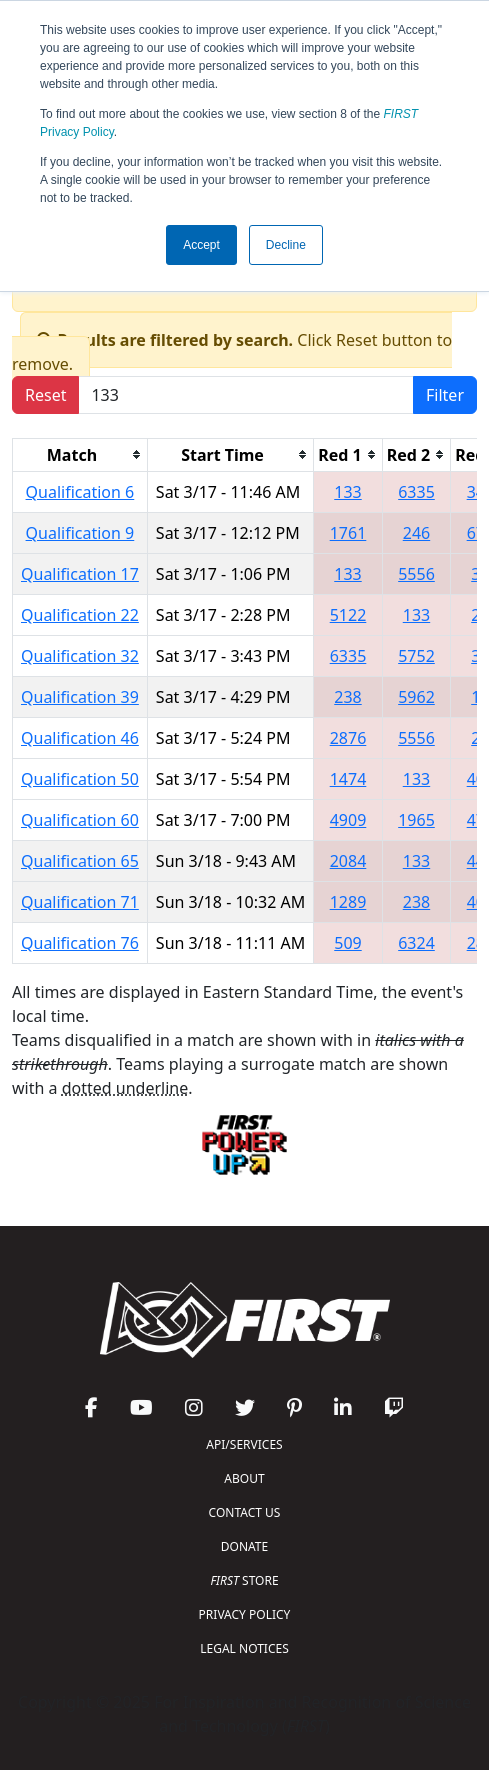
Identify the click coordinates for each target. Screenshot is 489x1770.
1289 (348, 902)
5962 (416, 697)
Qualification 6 (80, 492)
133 (347, 492)
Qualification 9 (80, 533)
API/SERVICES (244, 1444)
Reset (45, 395)
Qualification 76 (80, 943)
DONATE (244, 1546)
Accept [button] (201, 245)
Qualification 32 (80, 656)
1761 (348, 533)
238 (347, 697)
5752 (416, 656)
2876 (348, 738)
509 (347, 943)
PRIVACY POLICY (245, 1614)
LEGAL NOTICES (244, 1648)
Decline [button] (286, 245)
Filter (445, 395)
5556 (416, 574)
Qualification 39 (80, 697)
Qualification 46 (80, 738)
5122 (348, 615)
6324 (416, 943)
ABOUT (244, 1478)
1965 (416, 820)
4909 (348, 820)
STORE (244, 1580)
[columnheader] (80, 454)
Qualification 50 (80, 779)
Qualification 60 (80, 820)
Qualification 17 (80, 574)
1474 (348, 779)
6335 (416, 492)
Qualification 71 (80, 902)
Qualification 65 (80, 861)
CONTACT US (245, 1512)
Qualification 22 (80, 615)
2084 (348, 861)
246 (416, 533)
